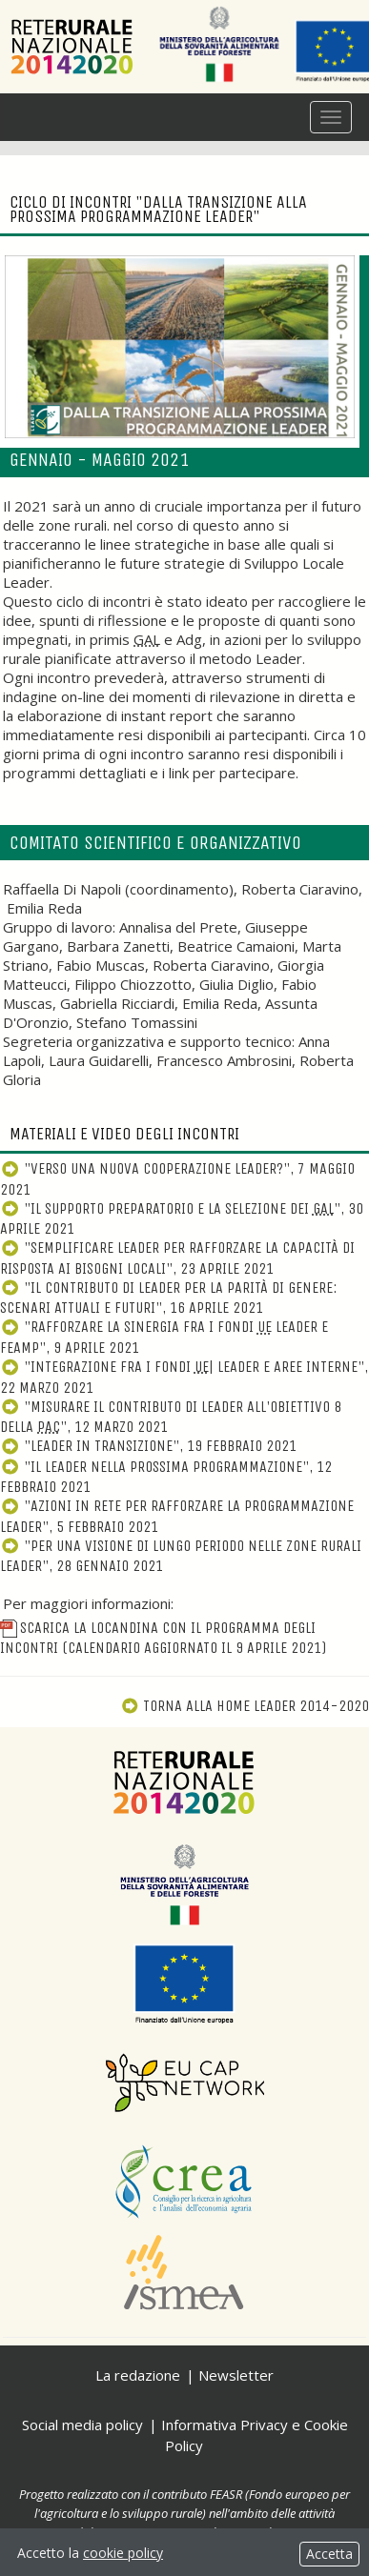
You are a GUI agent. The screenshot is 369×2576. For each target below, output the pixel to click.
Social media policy (82, 2424)
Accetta (329, 2554)
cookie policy (123, 2553)
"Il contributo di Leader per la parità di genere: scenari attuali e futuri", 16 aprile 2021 (168, 1298)
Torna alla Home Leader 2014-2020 (245, 1706)
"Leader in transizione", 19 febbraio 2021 (148, 1446)
